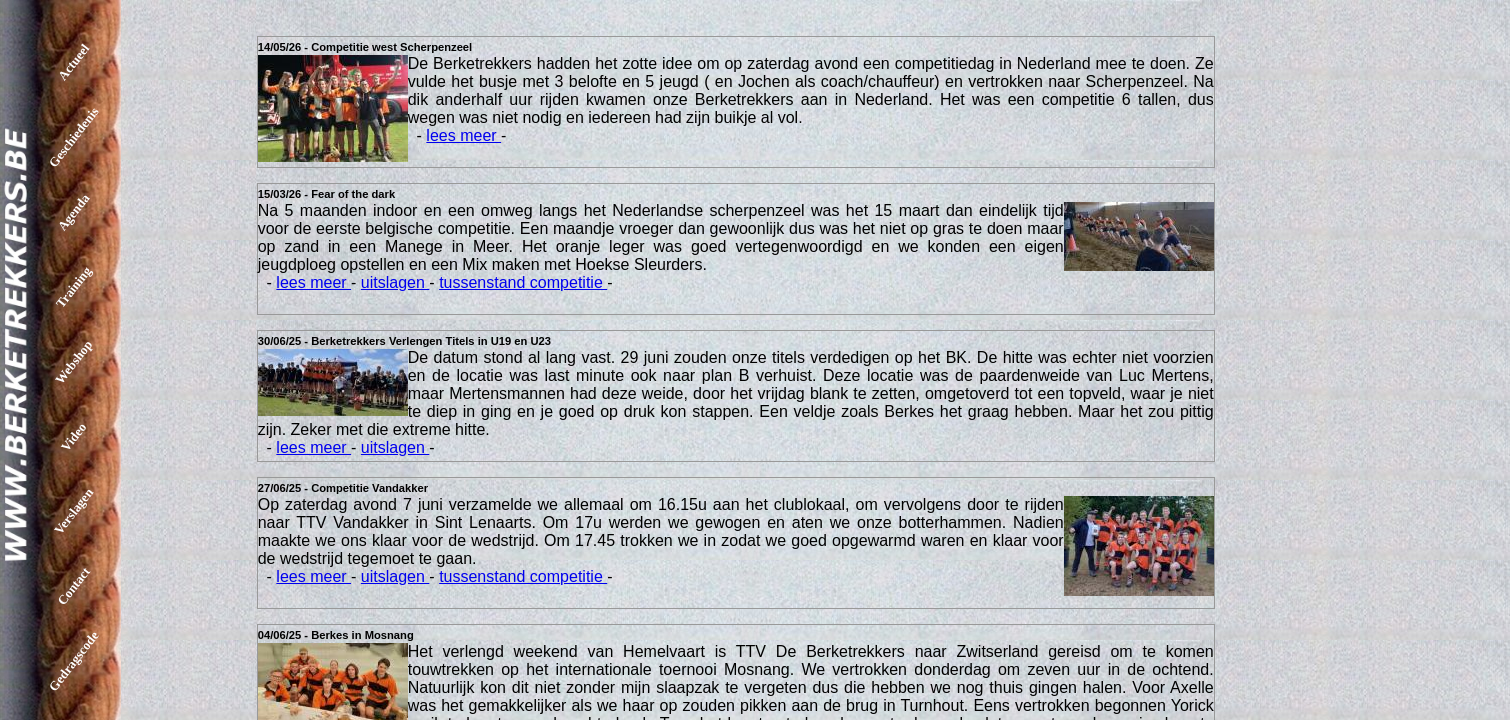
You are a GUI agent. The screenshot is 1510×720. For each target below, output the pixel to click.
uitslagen (395, 282)
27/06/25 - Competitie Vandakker (343, 488)
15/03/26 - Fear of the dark (326, 194)
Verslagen (73, 511)
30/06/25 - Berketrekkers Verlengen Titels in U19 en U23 (404, 341)
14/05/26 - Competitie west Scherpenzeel (365, 47)
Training (73, 286)
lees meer (463, 135)
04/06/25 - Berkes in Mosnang (336, 635)
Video (73, 436)
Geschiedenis (74, 137)
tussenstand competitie (523, 282)
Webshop (73, 362)
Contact (73, 586)
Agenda (74, 212)
